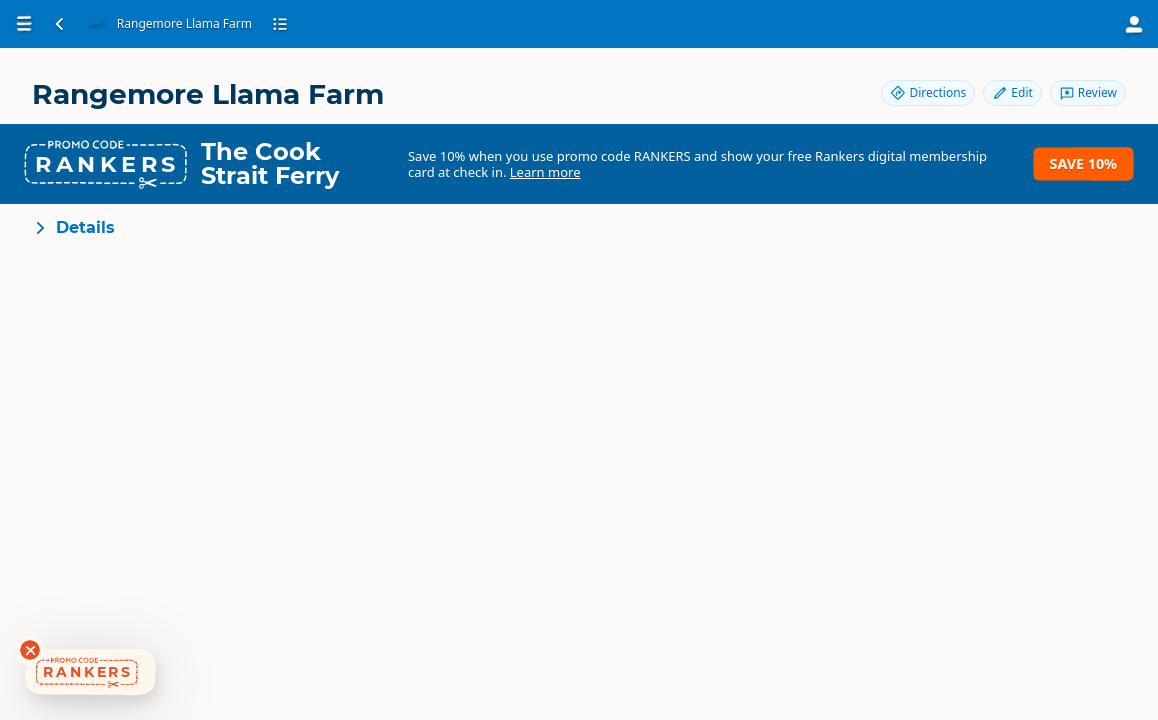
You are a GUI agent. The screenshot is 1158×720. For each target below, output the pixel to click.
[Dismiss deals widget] (30, 650)
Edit (1012, 92)
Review (1088, 92)
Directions (928, 92)
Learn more (545, 172)
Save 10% (1083, 163)
